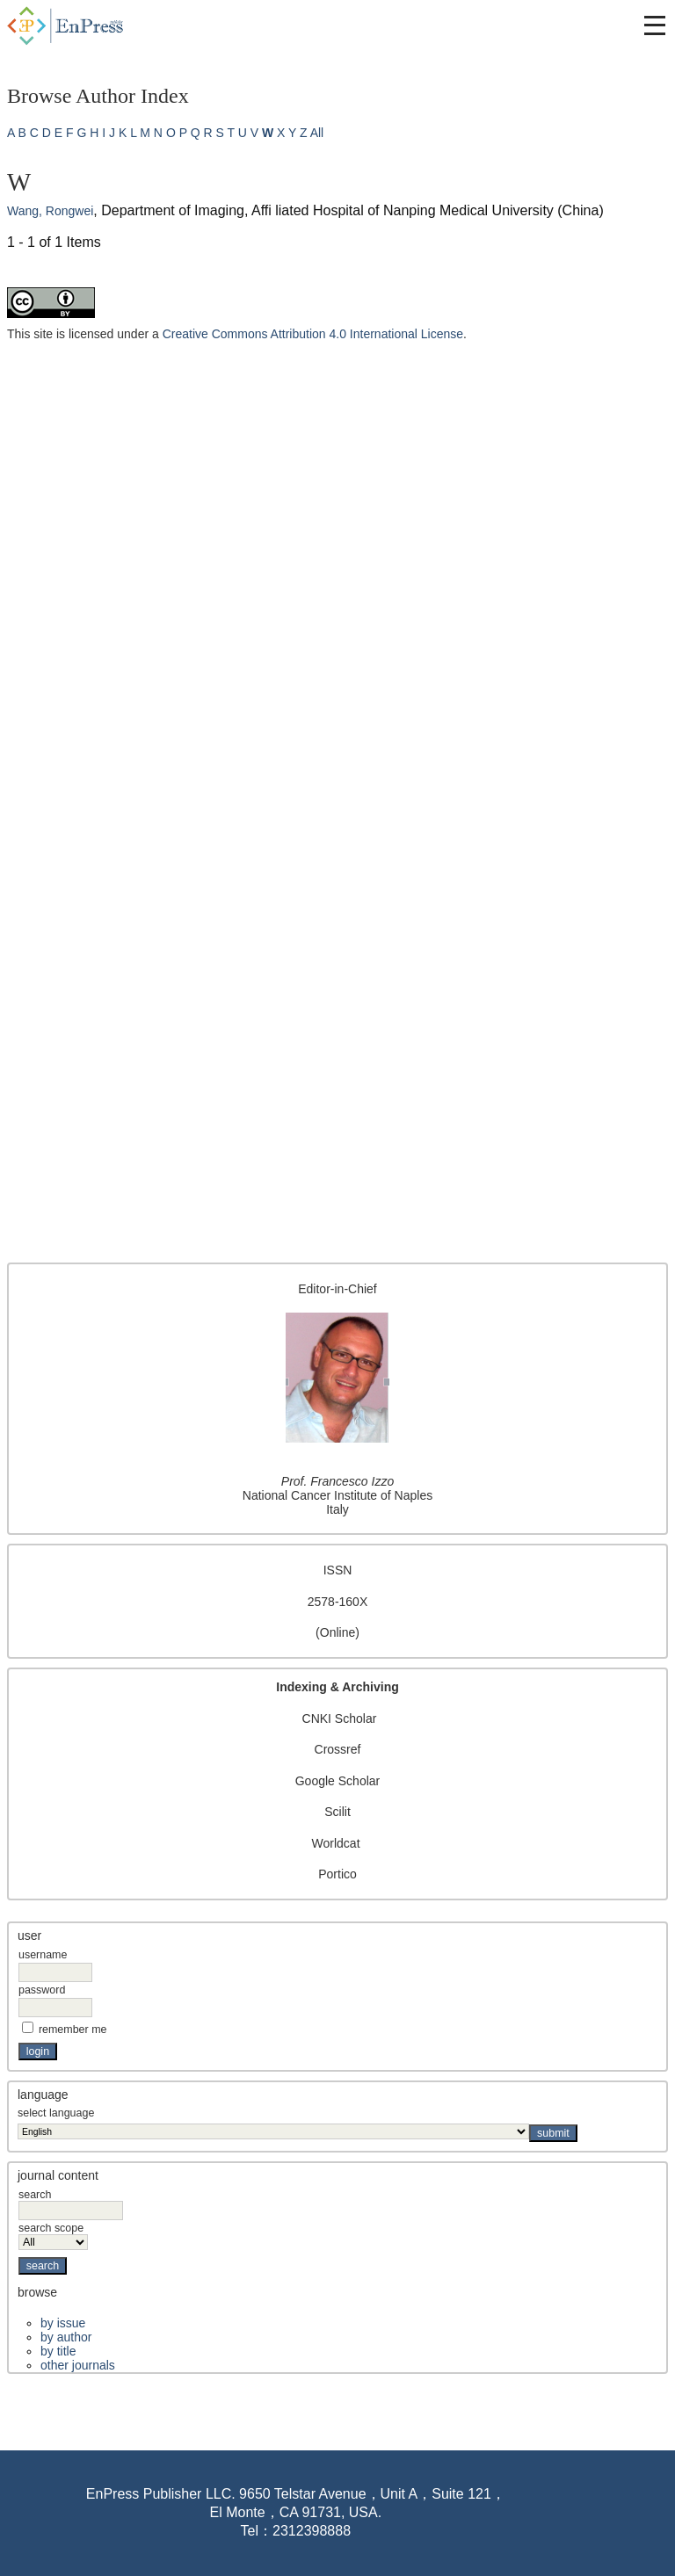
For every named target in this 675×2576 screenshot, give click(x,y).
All (317, 133)
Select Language (56, 2113)
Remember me (73, 2029)
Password (41, 1990)
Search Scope (53, 2235)
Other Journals (77, 2365)
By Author (65, 2337)
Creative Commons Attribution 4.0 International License (313, 334)
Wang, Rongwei (50, 211)
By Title (58, 2351)
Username (42, 1955)
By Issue (62, 2323)
